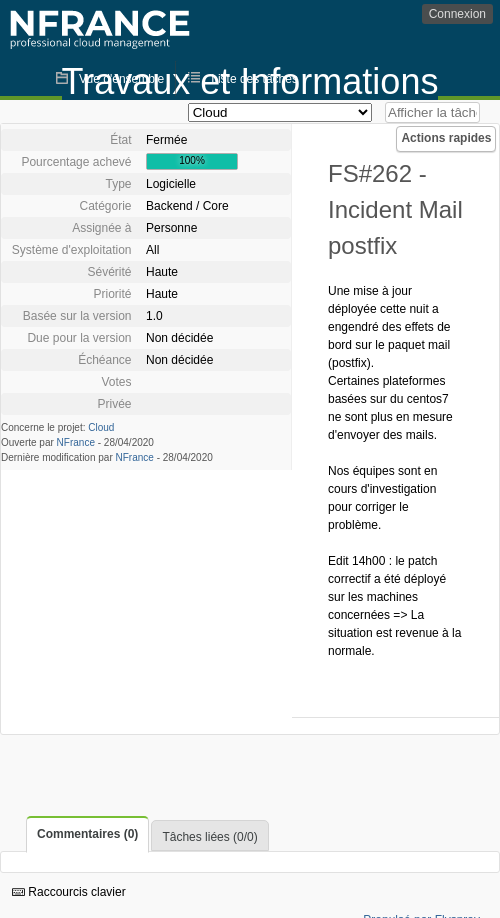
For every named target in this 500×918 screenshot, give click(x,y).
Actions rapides (446, 138)
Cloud (101, 427)
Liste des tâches (254, 79)
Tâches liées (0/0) (209, 837)
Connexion (457, 14)
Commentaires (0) (87, 834)
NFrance (76, 442)
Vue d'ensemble (121, 79)
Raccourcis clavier (69, 892)
